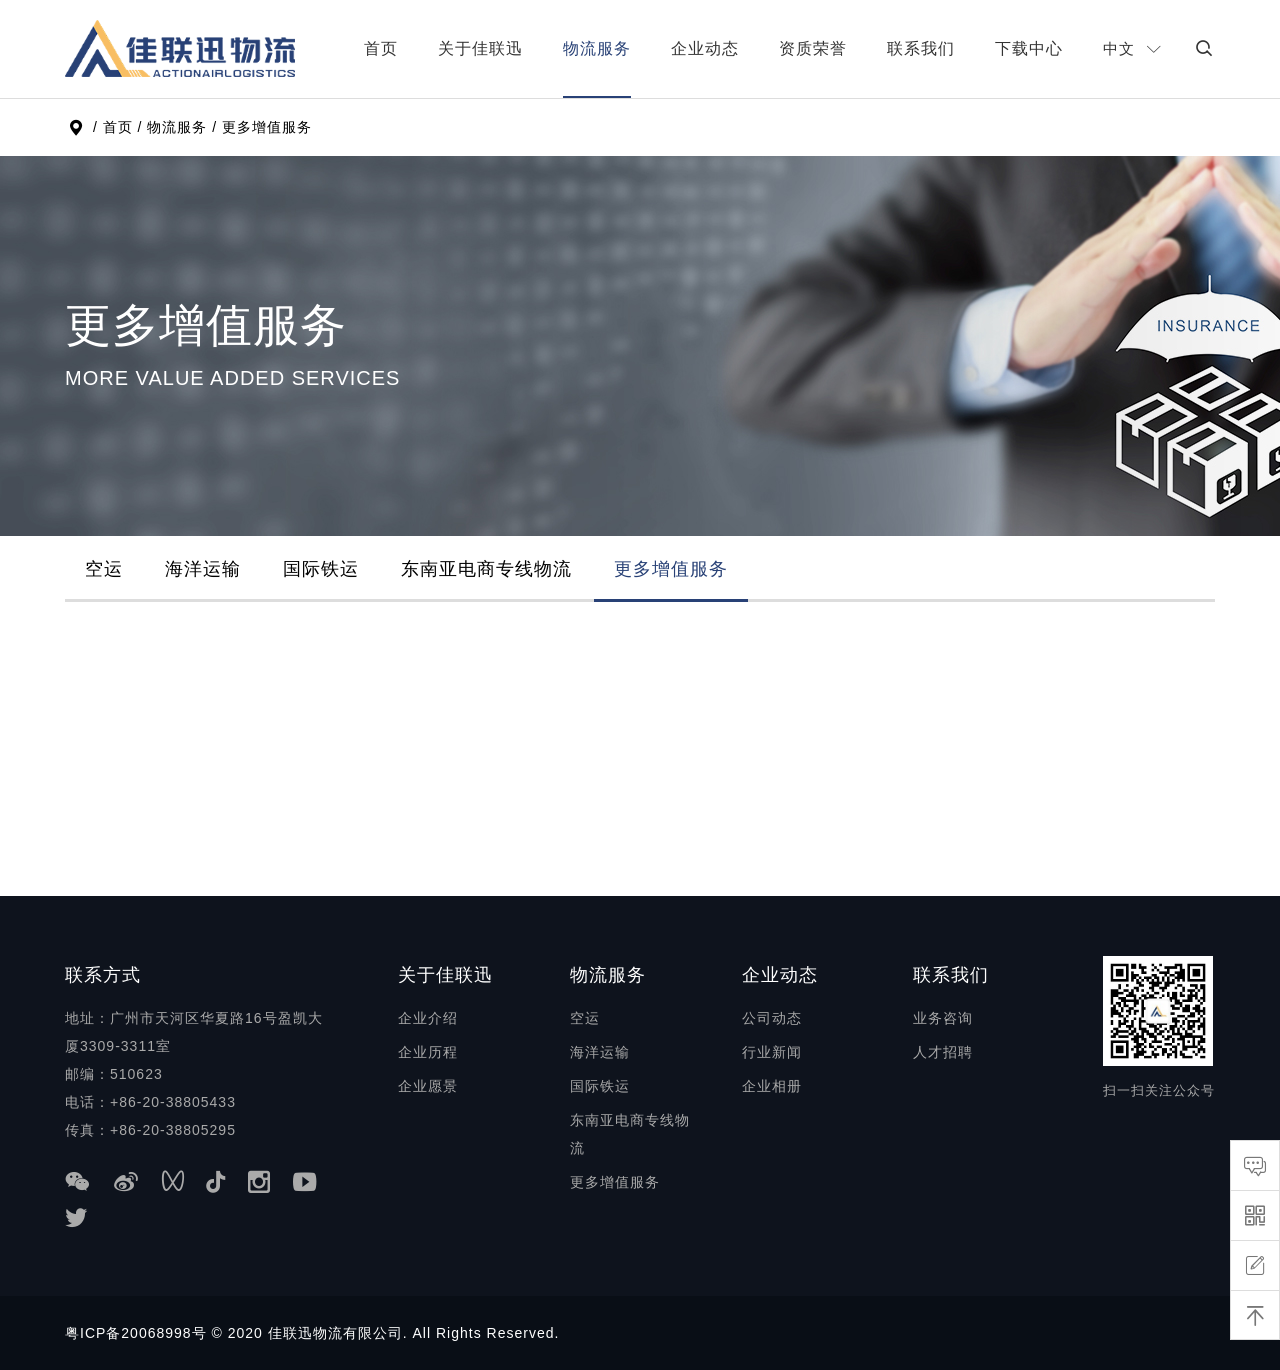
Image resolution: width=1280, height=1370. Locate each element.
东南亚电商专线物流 (486, 569)
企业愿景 (428, 1086)
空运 (104, 569)
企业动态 (705, 48)
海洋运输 (203, 569)
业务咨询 (943, 1018)
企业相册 (772, 1086)
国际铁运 (321, 569)
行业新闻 (772, 1052)
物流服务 (597, 48)
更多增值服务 (671, 569)
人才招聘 (943, 1052)
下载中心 (1029, 48)
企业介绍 (428, 1018)
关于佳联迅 (480, 48)
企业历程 (428, 1052)
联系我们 (921, 48)
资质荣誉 (813, 48)
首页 (381, 48)
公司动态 (772, 1018)
